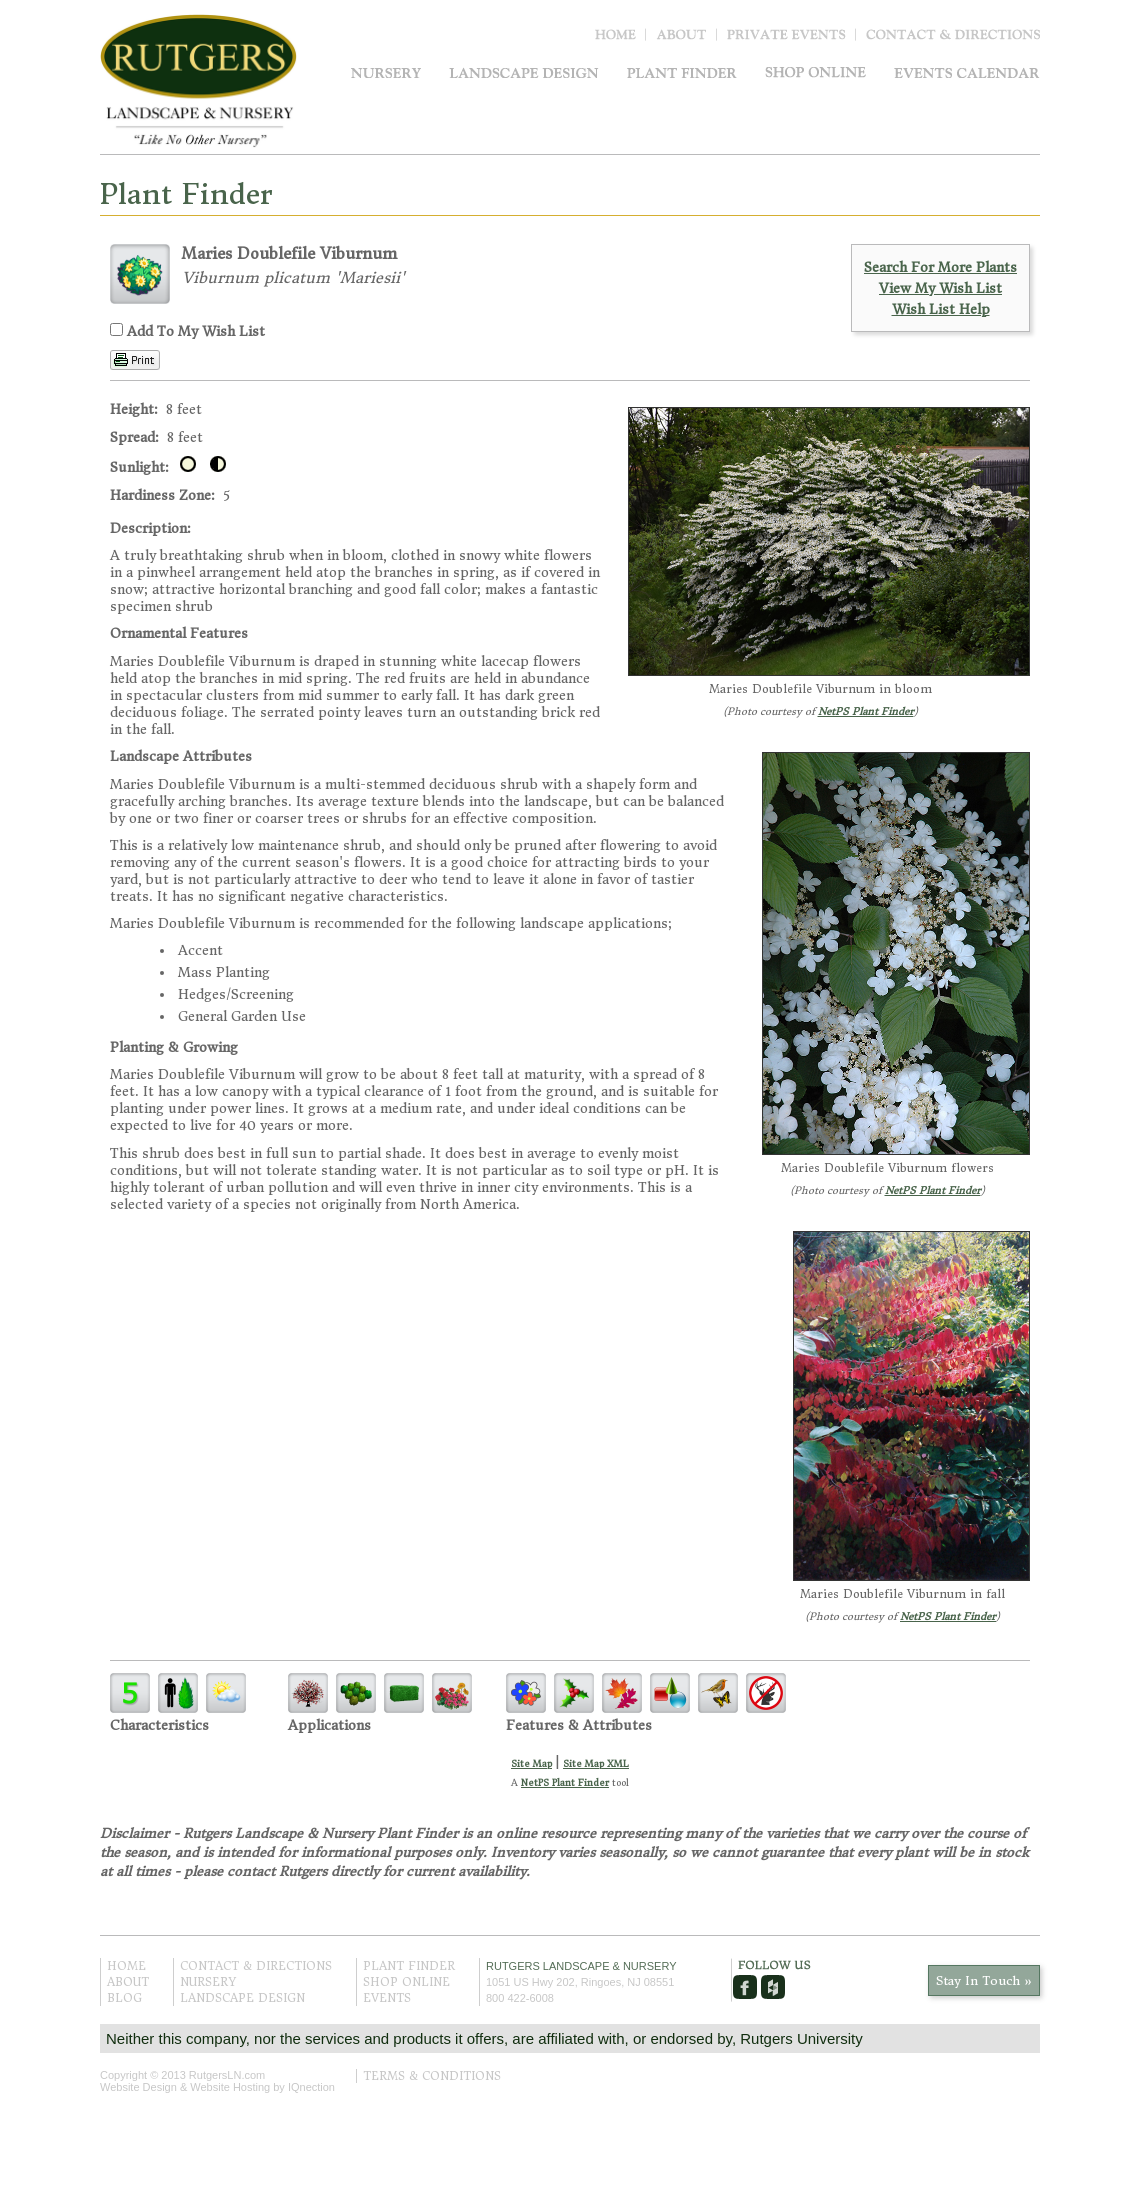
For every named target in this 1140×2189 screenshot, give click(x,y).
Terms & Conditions (432, 2076)
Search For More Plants (940, 267)
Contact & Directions (953, 39)
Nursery (386, 72)
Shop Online (815, 72)
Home (620, 39)
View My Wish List (940, 288)
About (686, 39)
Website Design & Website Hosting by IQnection (217, 2087)
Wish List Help (941, 309)
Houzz (773, 1987)
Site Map (531, 1763)
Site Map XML (596, 1763)
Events (967, 72)
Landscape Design (524, 72)
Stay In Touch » (984, 1980)
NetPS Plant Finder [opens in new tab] (565, 1782)
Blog (791, 39)
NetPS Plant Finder (866, 711)
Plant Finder (682, 72)
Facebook (745, 1987)
